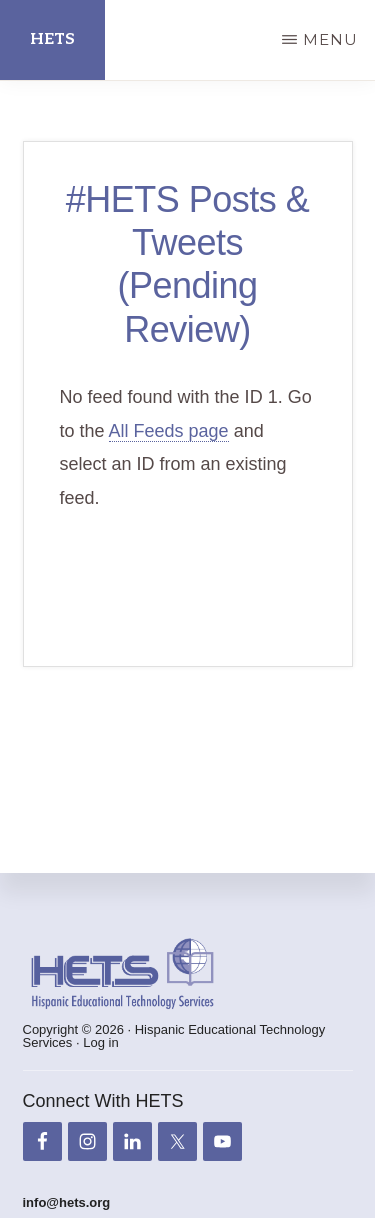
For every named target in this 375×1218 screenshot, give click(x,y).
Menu (330, 39)
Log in (100, 1042)
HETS (52, 39)
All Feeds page (169, 431)
